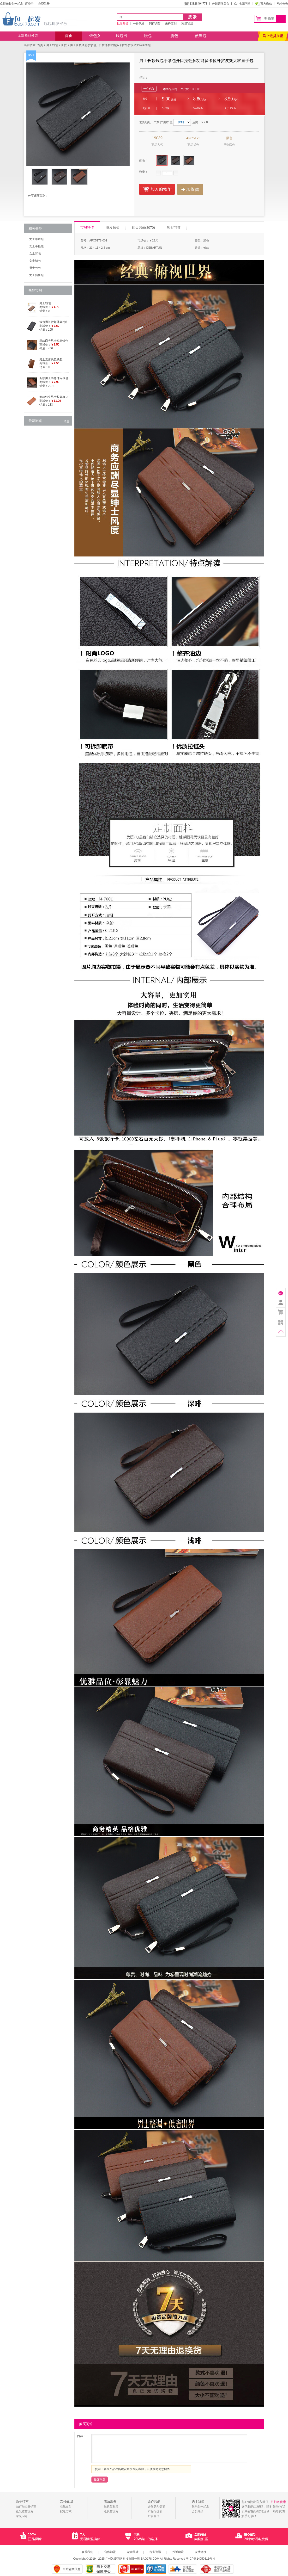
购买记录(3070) (143, 227)
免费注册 (44, 3)
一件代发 (138, 23)
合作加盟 (110, 2552)
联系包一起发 (200, 2506)
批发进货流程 (24, 2511)
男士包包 (35, 268)
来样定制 (171, 23)
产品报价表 (155, 2511)
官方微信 (266, 3)
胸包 (174, 36)
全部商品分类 (28, 35)
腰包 (148, 36)
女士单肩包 (36, 239)
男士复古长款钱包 (50, 359)
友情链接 (200, 2552)
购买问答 (173, 227)
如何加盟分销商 (26, 2506)
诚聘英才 (132, 2552)
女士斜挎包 (36, 275)
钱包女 (95, 36)
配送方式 (66, 2511)
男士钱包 (52, 45)
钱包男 (121, 36)
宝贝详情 (87, 227)
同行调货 (155, 23)
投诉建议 (178, 2552)
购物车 (269, 18)
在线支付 (66, 2506)
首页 (68, 36)
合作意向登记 (156, 2506)
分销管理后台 (220, 3)
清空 (66, 421)
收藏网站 (245, 3)
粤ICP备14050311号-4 (200, 2558)
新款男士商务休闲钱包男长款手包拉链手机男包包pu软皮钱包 (53, 378)
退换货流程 (111, 2511)
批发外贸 (122, 23)
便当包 (200, 36)
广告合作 (153, 2516)
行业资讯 (155, 2552)
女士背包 (35, 253)
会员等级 (197, 2511)
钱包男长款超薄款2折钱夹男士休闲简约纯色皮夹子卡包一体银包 (53, 322)
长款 (64, 45)
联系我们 (87, 2552)
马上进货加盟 (273, 36)
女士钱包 (35, 260)
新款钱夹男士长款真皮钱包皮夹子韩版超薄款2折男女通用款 (53, 397)
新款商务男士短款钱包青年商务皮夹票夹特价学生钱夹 (53, 341)
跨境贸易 (187, 23)
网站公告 (282, 3)
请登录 (29, 3)
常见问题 (22, 2516)
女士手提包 (36, 246)
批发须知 (113, 227)
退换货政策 (111, 2506)
